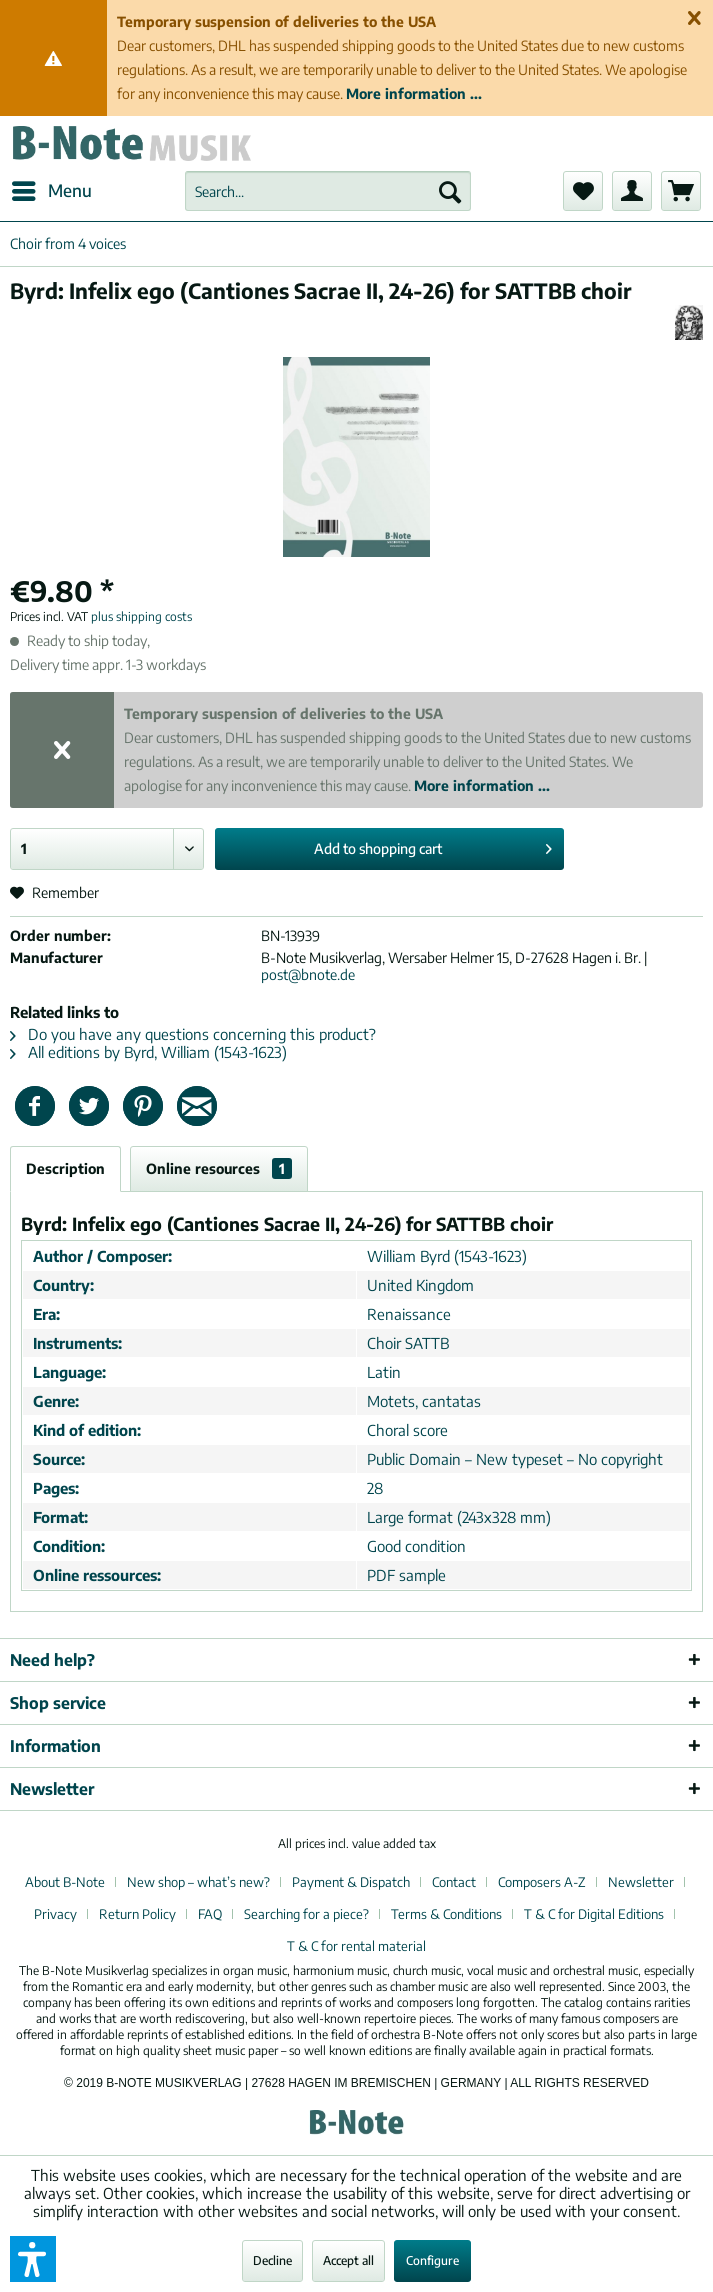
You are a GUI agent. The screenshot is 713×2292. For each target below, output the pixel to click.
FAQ (210, 1914)
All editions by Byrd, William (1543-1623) (148, 1052)
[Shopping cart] (681, 191)
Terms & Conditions (446, 1914)
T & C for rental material (356, 1946)
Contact (454, 1882)
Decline (272, 2260)
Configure (432, 2260)
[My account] (632, 191)
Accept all (348, 2260)
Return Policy (137, 1914)
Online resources (219, 1168)
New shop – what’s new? (198, 1882)
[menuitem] (51, 191)
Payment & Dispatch (351, 1882)
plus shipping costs (141, 616)
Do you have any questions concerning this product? (193, 1034)
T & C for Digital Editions (594, 1914)
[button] (33, 2259)
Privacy (55, 1914)
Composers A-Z (542, 1882)
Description (65, 1168)
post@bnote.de (308, 974)
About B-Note (65, 1882)
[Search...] (327, 191)
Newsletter (641, 1882)
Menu (52, 188)
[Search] (450, 191)
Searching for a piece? (306, 1914)
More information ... (414, 93)
